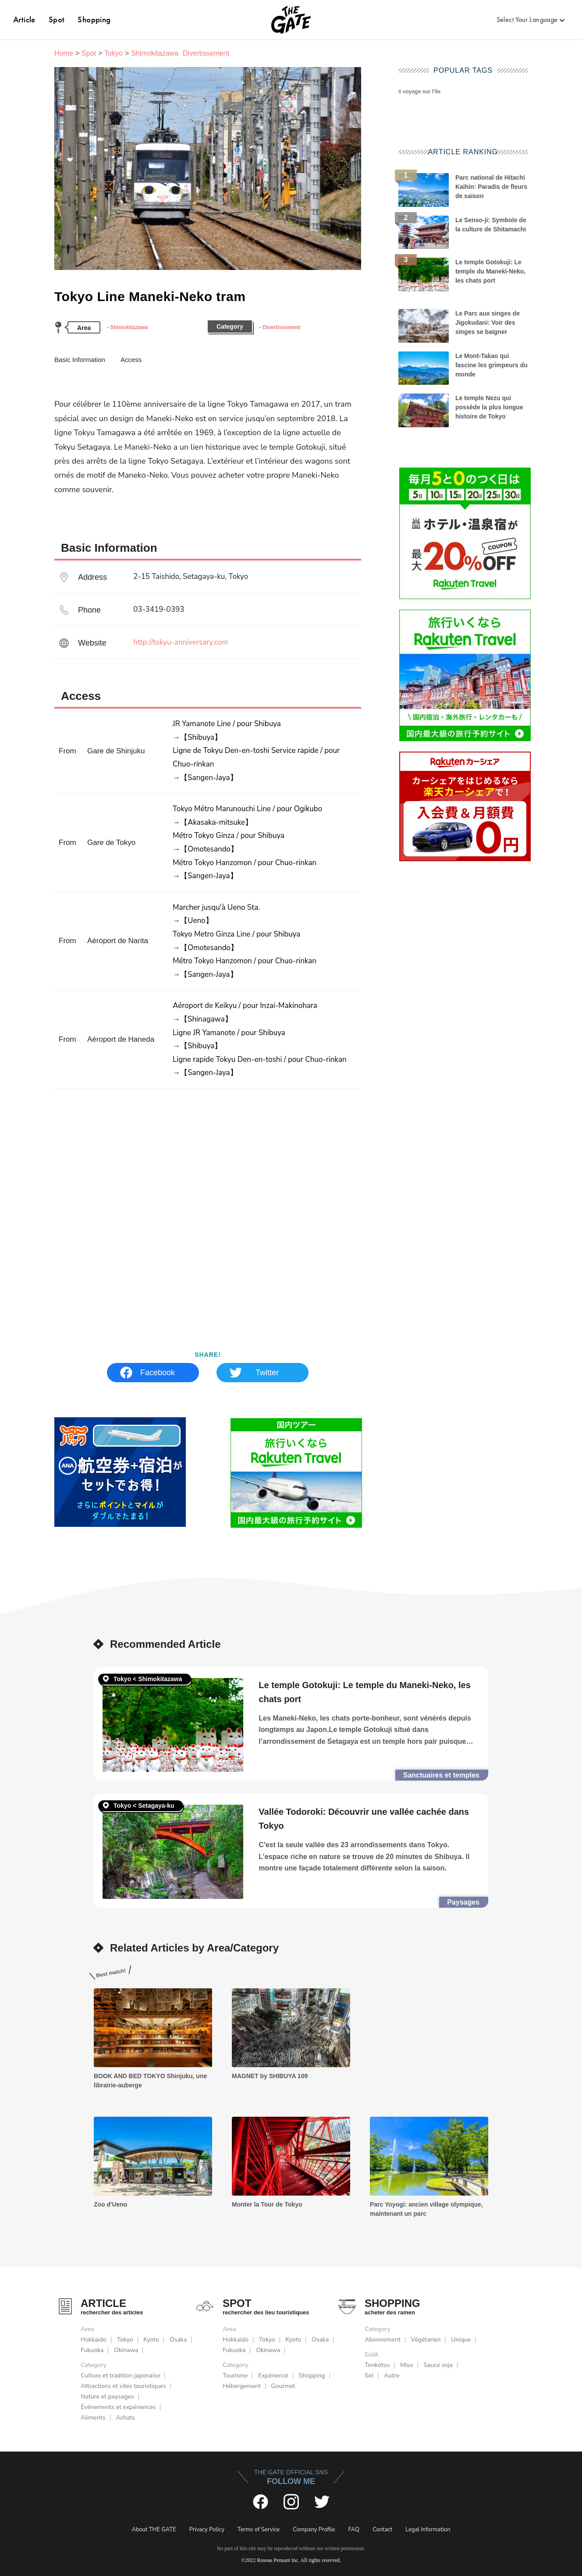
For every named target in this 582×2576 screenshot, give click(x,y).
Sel (369, 2375)
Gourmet (283, 2386)
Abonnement (383, 2339)
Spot (57, 19)
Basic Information (79, 359)
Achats (125, 2417)
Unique (461, 2339)
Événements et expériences (118, 2407)
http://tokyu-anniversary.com (180, 642)
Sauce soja (438, 2365)
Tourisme (235, 2375)
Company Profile (314, 2529)
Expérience (273, 2375)
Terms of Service (259, 2529)
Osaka (178, 2339)
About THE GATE (153, 2529)
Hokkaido (93, 2339)
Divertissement (281, 327)
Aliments (93, 2417)
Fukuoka (92, 2350)
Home (63, 53)
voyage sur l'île (421, 92)
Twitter (267, 1372)
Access (131, 359)
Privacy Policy (206, 2529)
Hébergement (242, 2386)
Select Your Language (527, 19)
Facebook (157, 1372)
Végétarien (426, 2339)
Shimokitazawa (129, 327)
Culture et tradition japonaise (120, 2375)
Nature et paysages (107, 2396)
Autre (391, 2375)
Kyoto (151, 2339)
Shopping (94, 19)
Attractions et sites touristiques (123, 2386)
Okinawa (126, 2350)
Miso (406, 2365)
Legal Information (428, 2529)
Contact (382, 2529)
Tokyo (113, 53)
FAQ (354, 2529)
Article (24, 19)
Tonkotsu (377, 2365)
